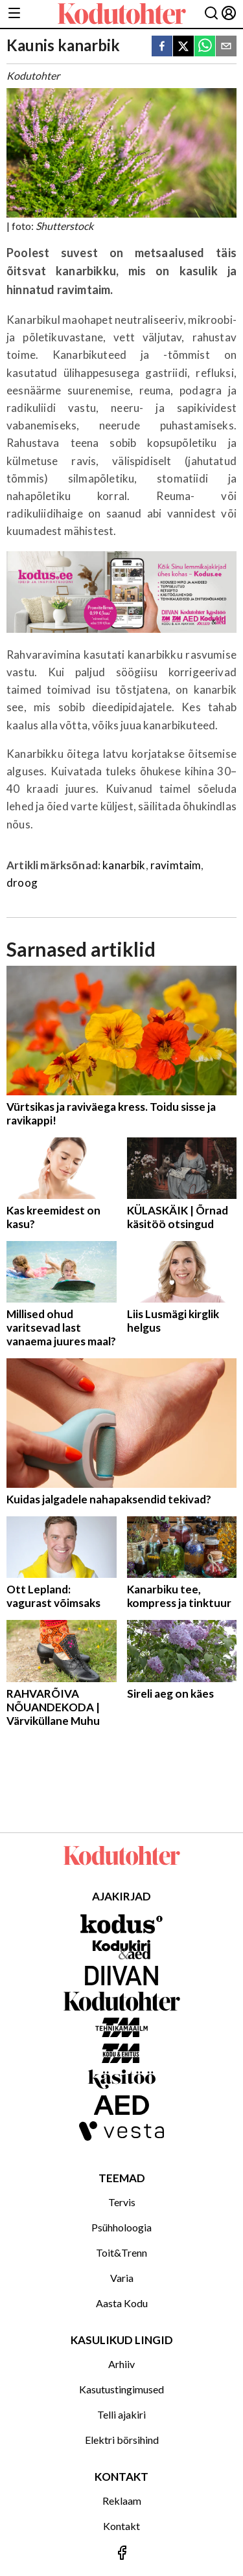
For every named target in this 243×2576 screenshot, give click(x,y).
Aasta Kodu (122, 2303)
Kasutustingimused (121, 2389)
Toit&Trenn (121, 2252)
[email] (226, 47)
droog (22, 882)
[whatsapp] (204, 47)
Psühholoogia (121, 2227)
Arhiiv (121, 2364)
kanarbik (123, 865)
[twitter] (183, 47)
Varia (121, 2278)
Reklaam (121, 2500)
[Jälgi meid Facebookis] (121, 2553)
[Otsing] (211, 14)
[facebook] (162, 47)
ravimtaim (176, 865)
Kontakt (121, 2526)
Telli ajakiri (121, 2414)
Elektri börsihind (122, 2440)
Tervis (121, 2202)
